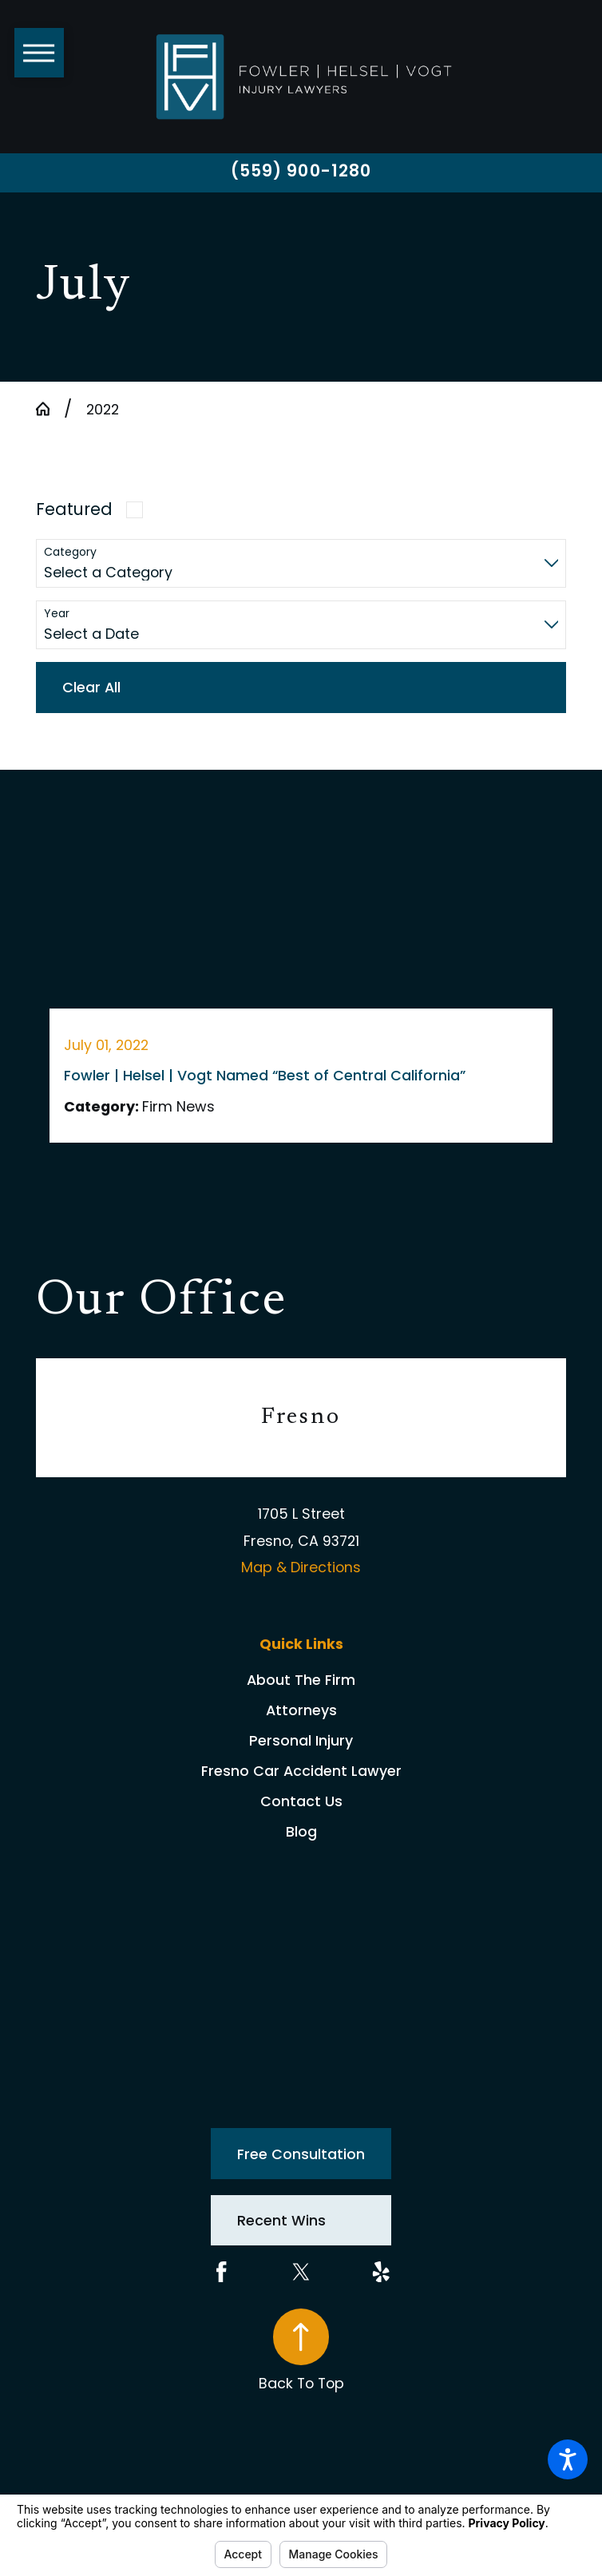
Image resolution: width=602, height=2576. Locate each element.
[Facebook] (221, 2272)
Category (70, 552)
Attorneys (301, 1710)
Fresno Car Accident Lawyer (301, 1771)
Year (56, 613)
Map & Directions (301, 1567)
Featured (74, 509)
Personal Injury (301, 1740)
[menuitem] (301, 1679)
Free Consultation (301, 2154)
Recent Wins (281, 2220)
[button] (568, 2459)
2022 (102, 409)
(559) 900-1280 (300, 171)
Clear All (91, 687)
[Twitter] (301, 2272)
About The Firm (301, 1680)
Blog (301, 1831)
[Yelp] (381, 2272)
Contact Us (301, 1801)
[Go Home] (50, 409)
